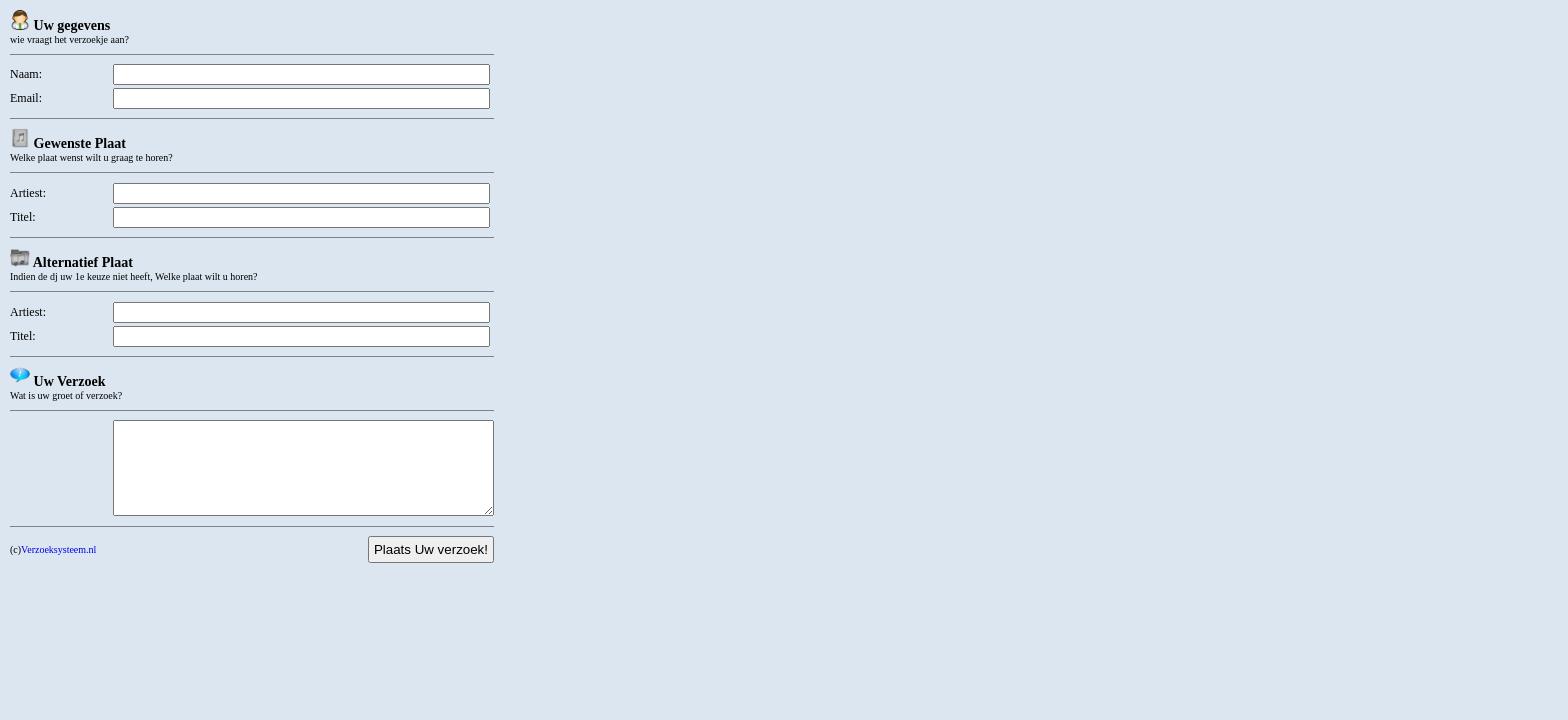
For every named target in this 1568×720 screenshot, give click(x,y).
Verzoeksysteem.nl (58, 567)
